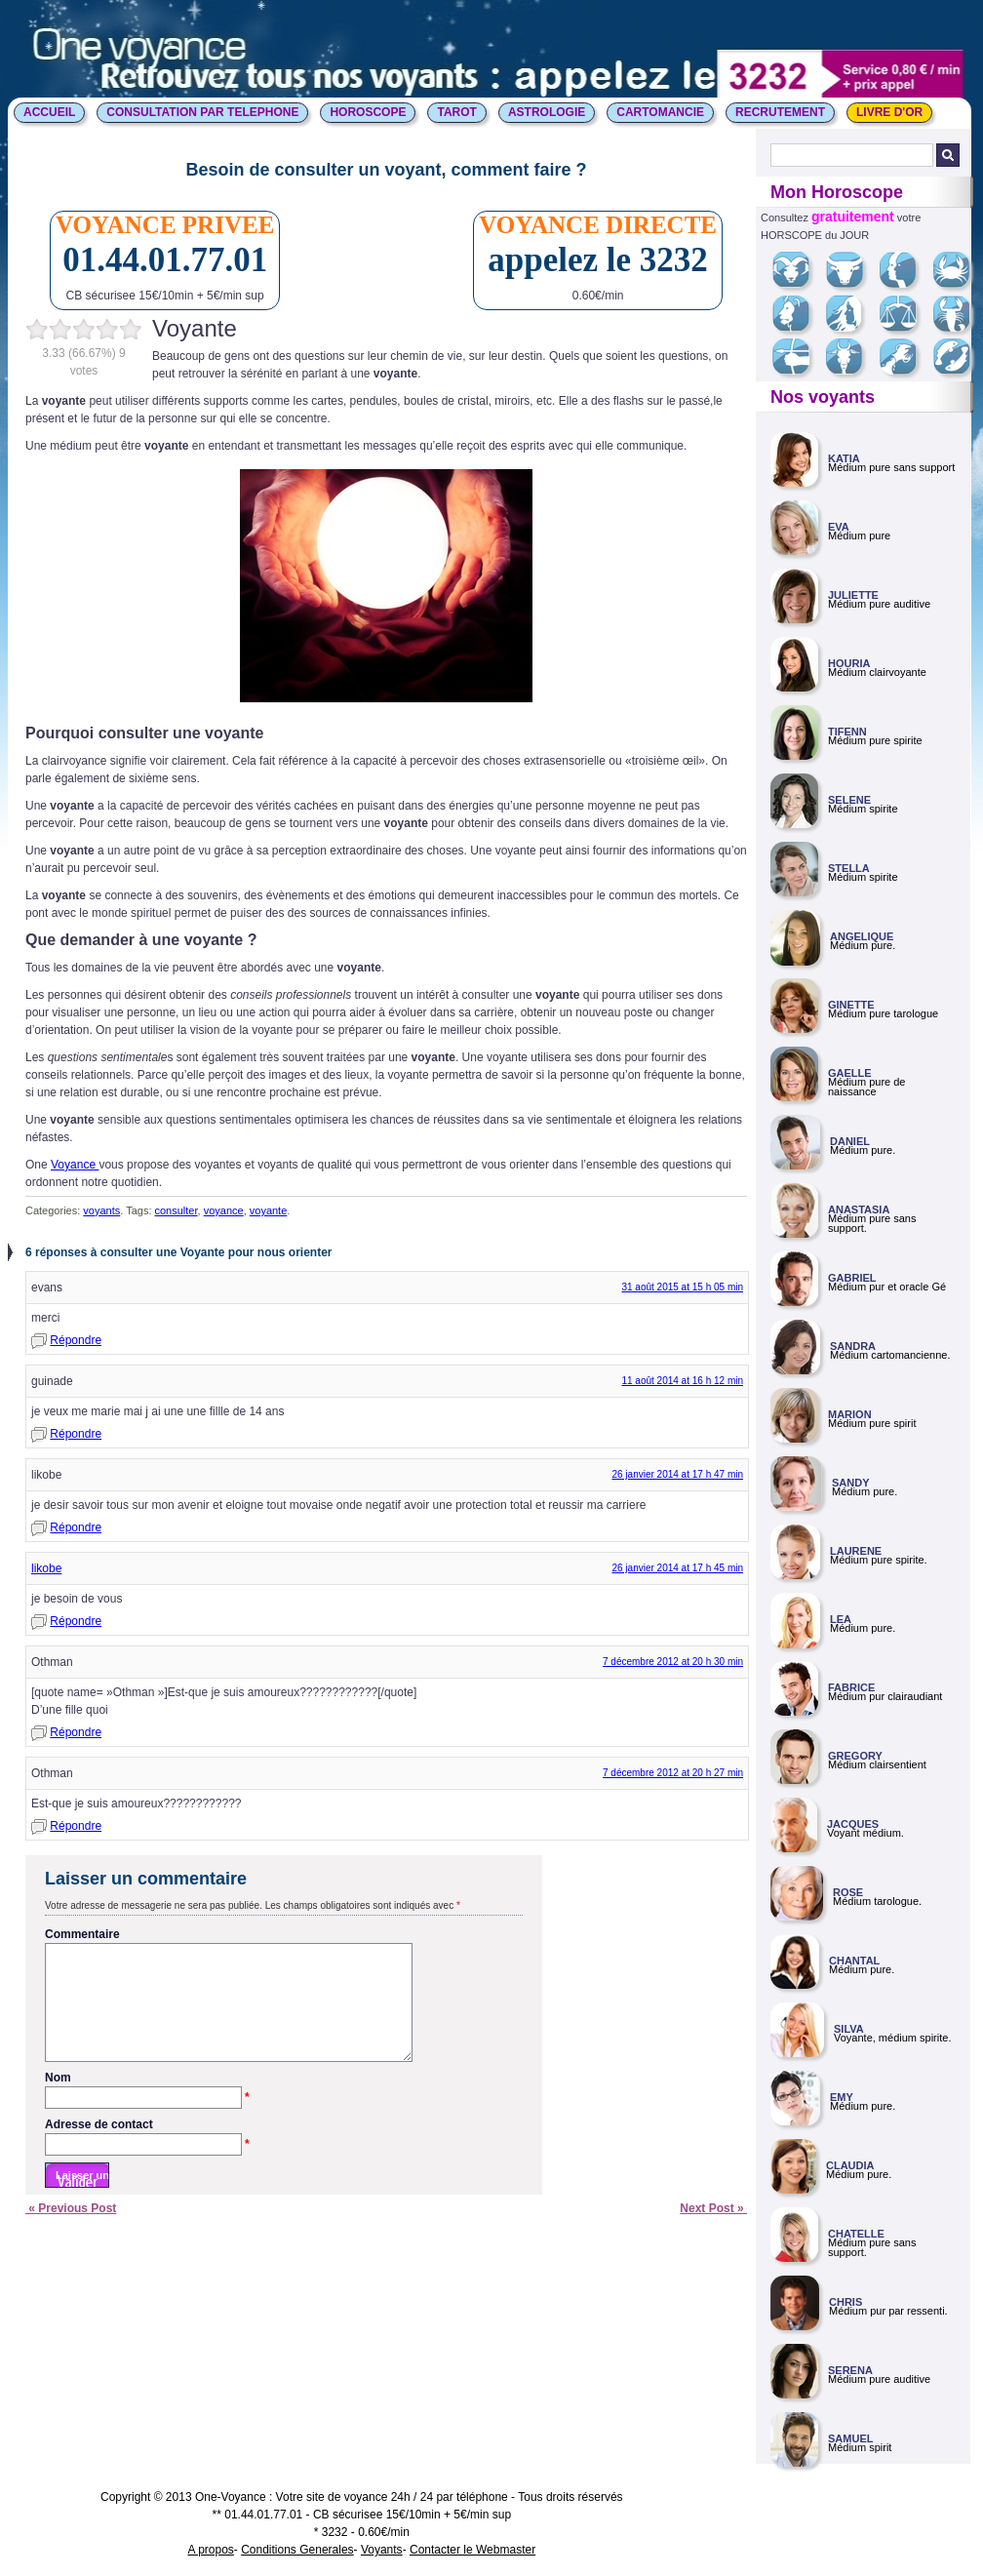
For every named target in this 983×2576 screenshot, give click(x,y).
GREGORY (855, 1756)
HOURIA (849, 663)
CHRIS (845, 2302)
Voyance (74, 1164)
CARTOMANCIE (660, 112)
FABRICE (851, 1687)
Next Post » (713, 2232)
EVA (838, 527)
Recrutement (780, 112)
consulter (176, 1210)
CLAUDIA (850, 2165)
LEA (840, 1619)
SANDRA (853, 1346)
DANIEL (850, 1141)
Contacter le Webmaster (472, 2549)
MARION (850, 1414)
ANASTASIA (858, 1209)
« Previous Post (70, 2232)
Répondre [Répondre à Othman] (75, 1732)
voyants (101, 1210)
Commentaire (82, 1934)
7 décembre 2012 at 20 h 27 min (673, 1772)
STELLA (849, 868)
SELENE (849, 800)
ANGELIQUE (861, 936)
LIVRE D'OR (889, 112)
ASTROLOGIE (546, 112)
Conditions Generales (297, 2549)
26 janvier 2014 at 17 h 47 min (677, 1474)
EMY (841, 2097)
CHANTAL (854, 1960)
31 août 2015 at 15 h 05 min (682, 1287)
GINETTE (851, 1005)
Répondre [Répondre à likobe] (75, 1527)
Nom (147, 2102)
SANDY (851, 1482)
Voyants (382, 2549)
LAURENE (856, 1551)
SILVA (849, 2029)
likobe (46, 1568)
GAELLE (850, 1073)
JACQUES (853, 1824)
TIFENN (847, 731)
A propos (210, 2549)
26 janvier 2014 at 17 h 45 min (677, 1568)
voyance (224, 1210)
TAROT (456, 112)
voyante (269, 1210)
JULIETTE (853, 595)
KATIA (844, 458)
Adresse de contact (147, 2149)
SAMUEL (850, 2438)
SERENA (850, 2370)
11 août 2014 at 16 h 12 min (682, 1380)
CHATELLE (856, 2233)
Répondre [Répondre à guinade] (75, 1434)
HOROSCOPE (368, 112)
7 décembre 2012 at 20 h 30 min (673, 1661)
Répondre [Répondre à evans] (75, 1340)
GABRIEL (852, 1278)
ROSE (848, 1892)
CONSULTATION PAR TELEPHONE (202, 112)
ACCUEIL (49, 112)
